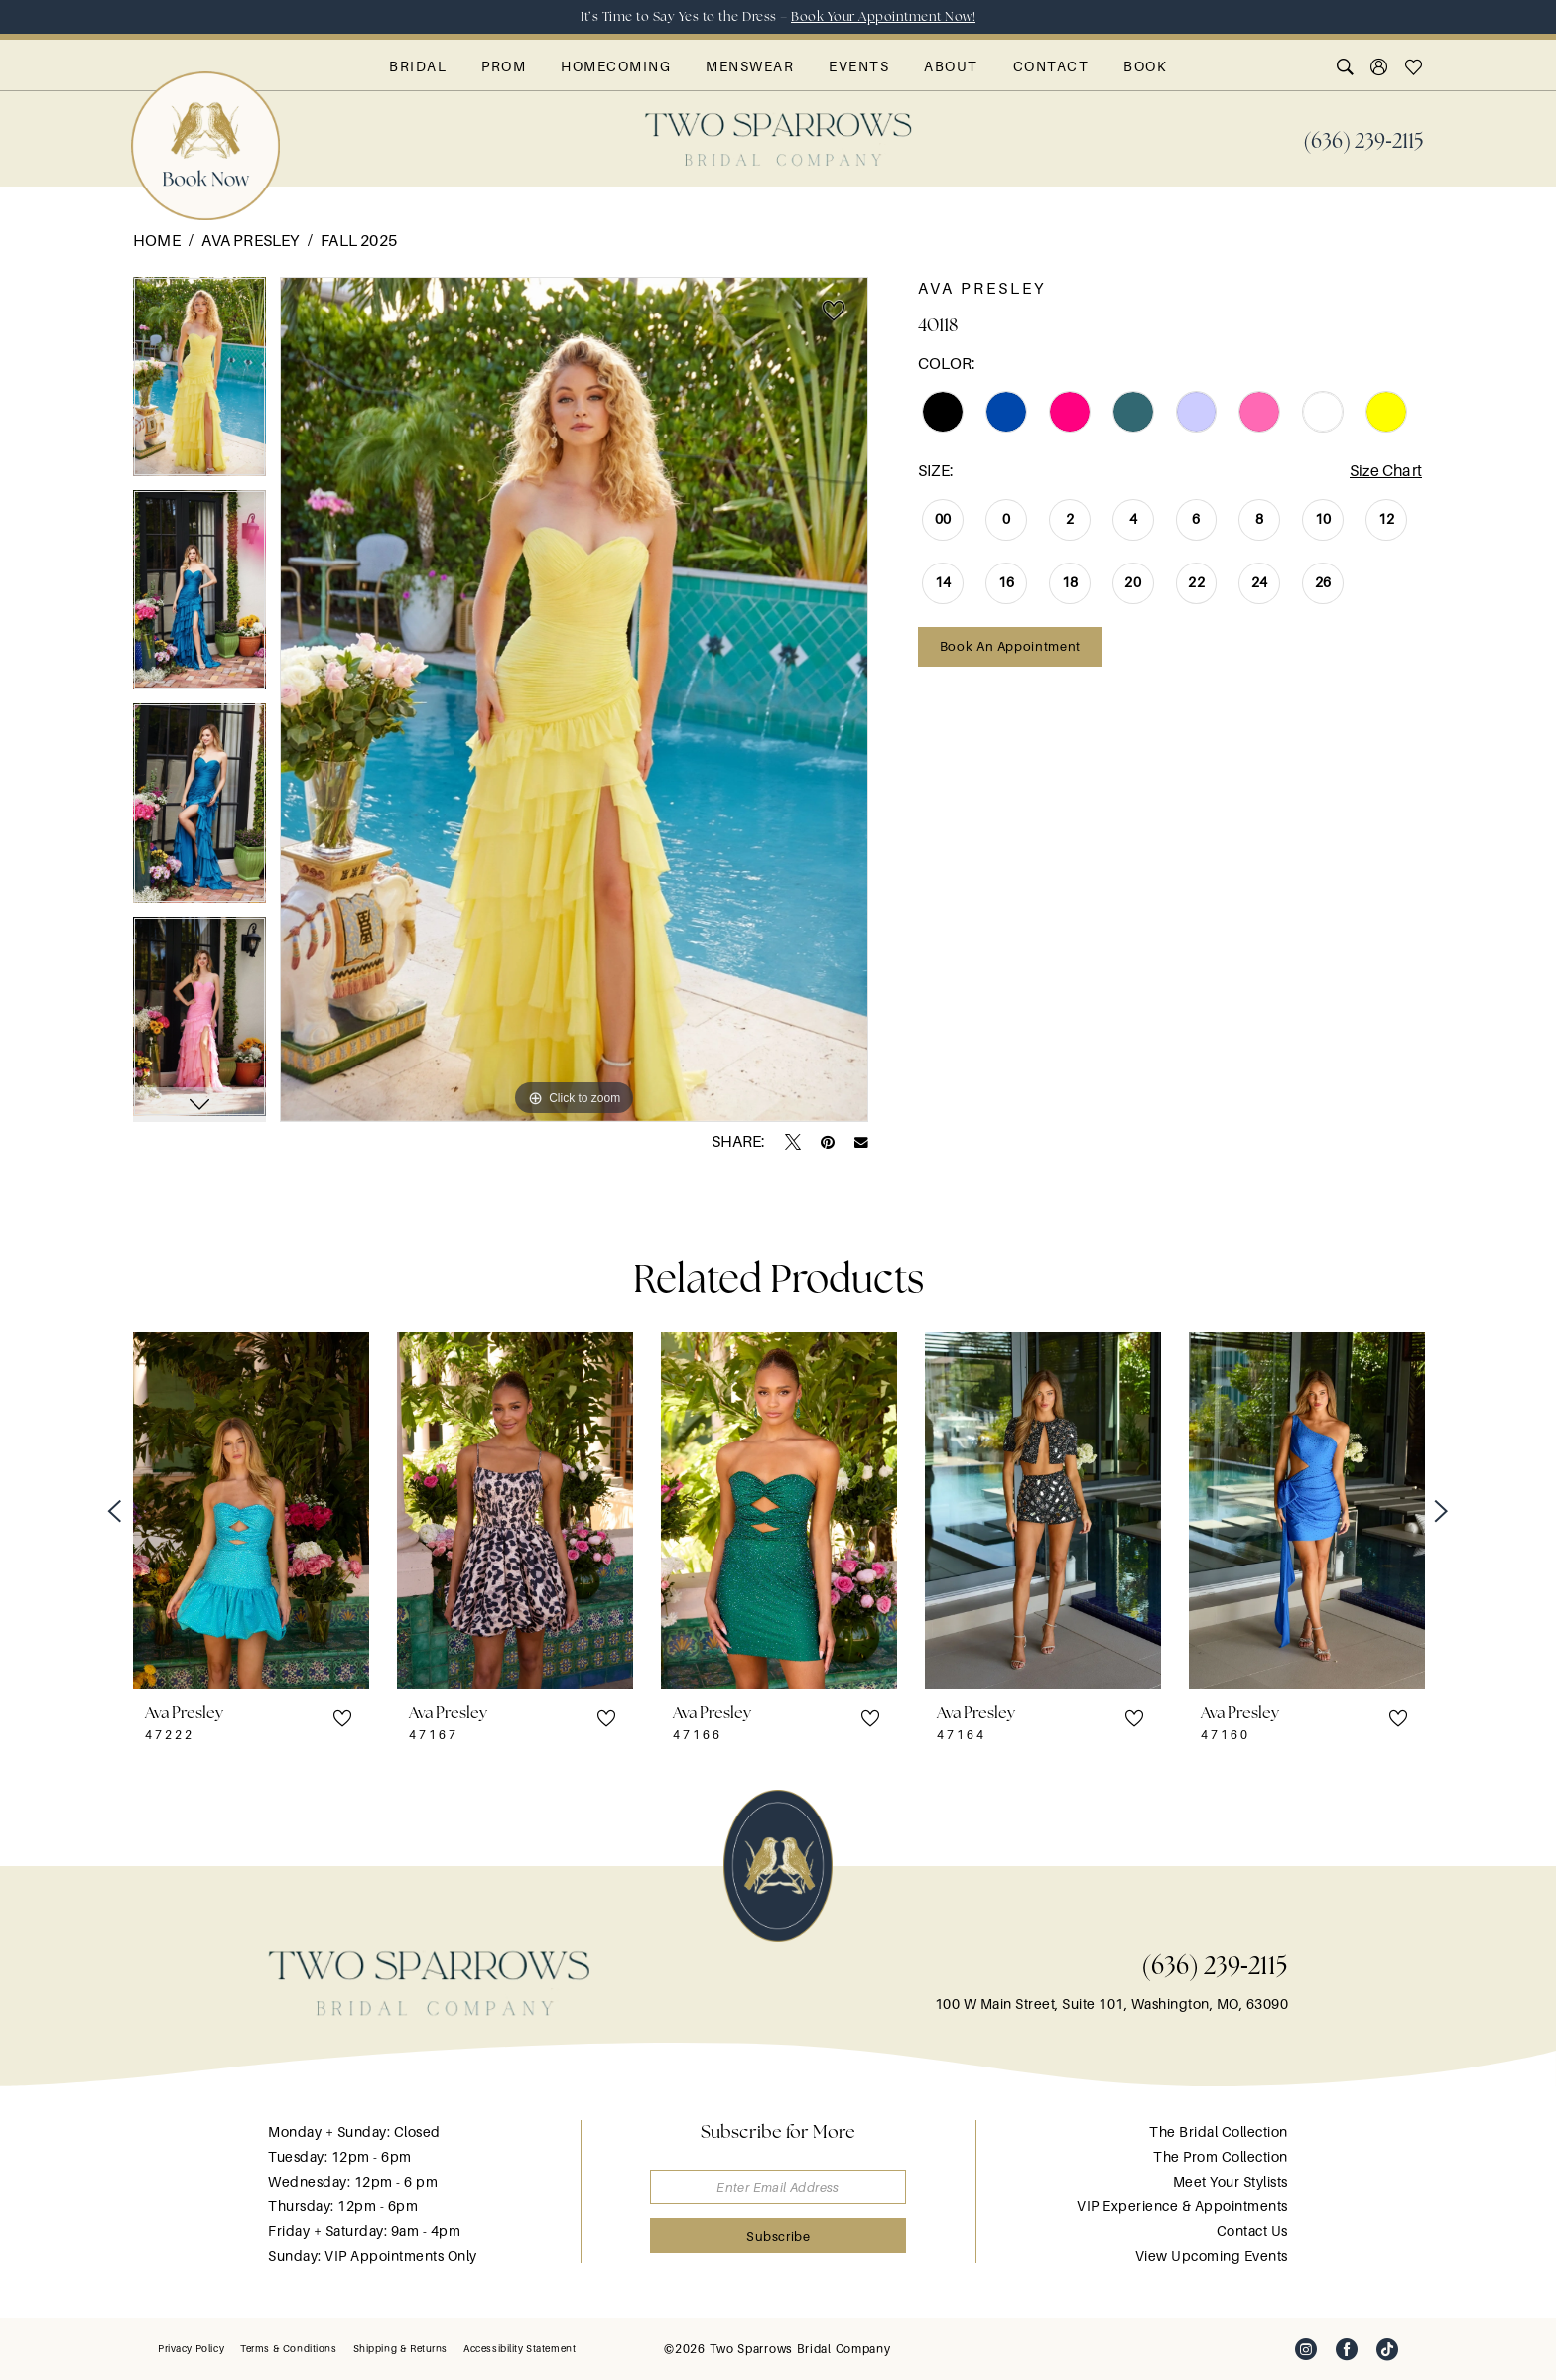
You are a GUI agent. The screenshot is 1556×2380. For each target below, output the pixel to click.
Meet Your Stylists (1230, 2182)
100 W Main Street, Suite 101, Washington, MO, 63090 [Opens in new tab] (1112, 2004)
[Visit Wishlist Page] (1414, 66)
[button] (1379, 66)
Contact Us (1252, 2231)
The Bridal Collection (1218, 2132)
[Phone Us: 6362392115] (1363, 139)
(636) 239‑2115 (1214, 1965)
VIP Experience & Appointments (1182, 2206)
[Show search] (1346, 66)
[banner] (778, 139)
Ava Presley (250, 241)
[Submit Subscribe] (778, 2235)
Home (157, 241)
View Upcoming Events (1211, 2256)
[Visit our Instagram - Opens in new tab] (1306, 2349)
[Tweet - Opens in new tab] (793, 1142)
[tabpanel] (199, 383)
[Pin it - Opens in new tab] (828, 1142)
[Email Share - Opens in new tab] (861, 1143)
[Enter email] (778, 2187)
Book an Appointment (1010, 646)
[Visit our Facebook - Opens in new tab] (1347, 2349)
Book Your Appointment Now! (883, 16)
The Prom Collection (1220, 2157)
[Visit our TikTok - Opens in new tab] (1387, 2349)
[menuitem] (1363, 139)
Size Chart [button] (1386, 471)
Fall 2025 (359, 241)
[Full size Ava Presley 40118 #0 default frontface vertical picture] (574, 699)
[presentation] (251, 1510)
